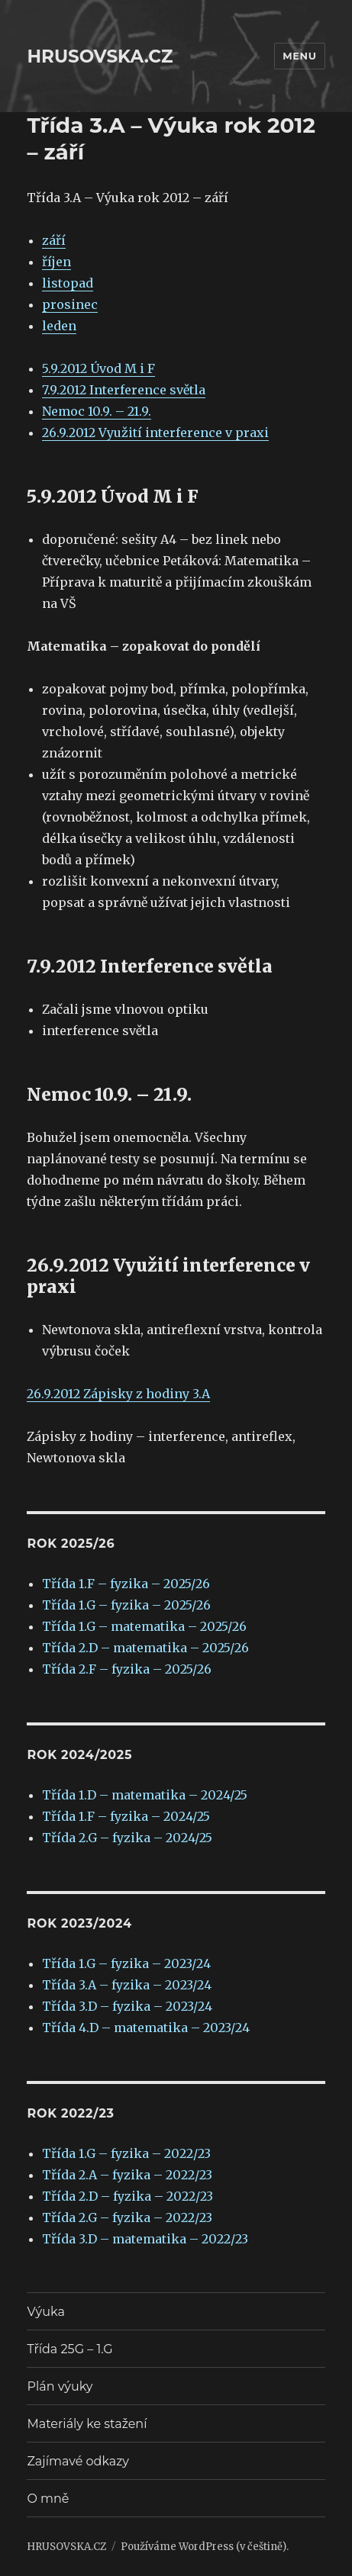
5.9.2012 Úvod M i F (98, 368)
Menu (299, 56)
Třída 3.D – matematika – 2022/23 (145, 2238)
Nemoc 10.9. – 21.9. (96, 411)
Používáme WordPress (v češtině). (205, 2546)
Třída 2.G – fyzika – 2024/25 (127, 1837)
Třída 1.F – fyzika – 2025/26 (126, 1583)
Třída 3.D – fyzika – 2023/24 (127, 2006)
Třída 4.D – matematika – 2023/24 (146, 2027)
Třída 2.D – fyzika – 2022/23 (127, 2196)
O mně (48, 2498)
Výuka (45, 2311)
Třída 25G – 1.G (69, 2349)
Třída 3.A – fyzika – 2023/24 (127, 1984)
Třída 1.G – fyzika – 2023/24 (126, 1963)
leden (59, 325)
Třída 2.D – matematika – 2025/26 (145, 1647)
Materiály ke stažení (87, 2424)
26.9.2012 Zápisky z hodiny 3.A (118, 1393)
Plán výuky (59, 2386)
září (54, 240)
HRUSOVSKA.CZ (100, 56)
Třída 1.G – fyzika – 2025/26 (126, 1605)
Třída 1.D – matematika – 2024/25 (144, 1795)
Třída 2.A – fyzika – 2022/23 (127, 2174)
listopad (67, 283)
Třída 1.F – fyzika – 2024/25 (126, 1816)
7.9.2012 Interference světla (123, 389)
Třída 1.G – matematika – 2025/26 (144, 1626)
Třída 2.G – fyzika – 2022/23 (127, 2217)
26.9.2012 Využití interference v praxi (155, 432)
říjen (56, 261)
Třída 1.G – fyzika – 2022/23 (126, 2153)
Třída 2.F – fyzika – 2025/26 (127, 1669)
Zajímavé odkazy (77, 2461)
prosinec (70, 304)
